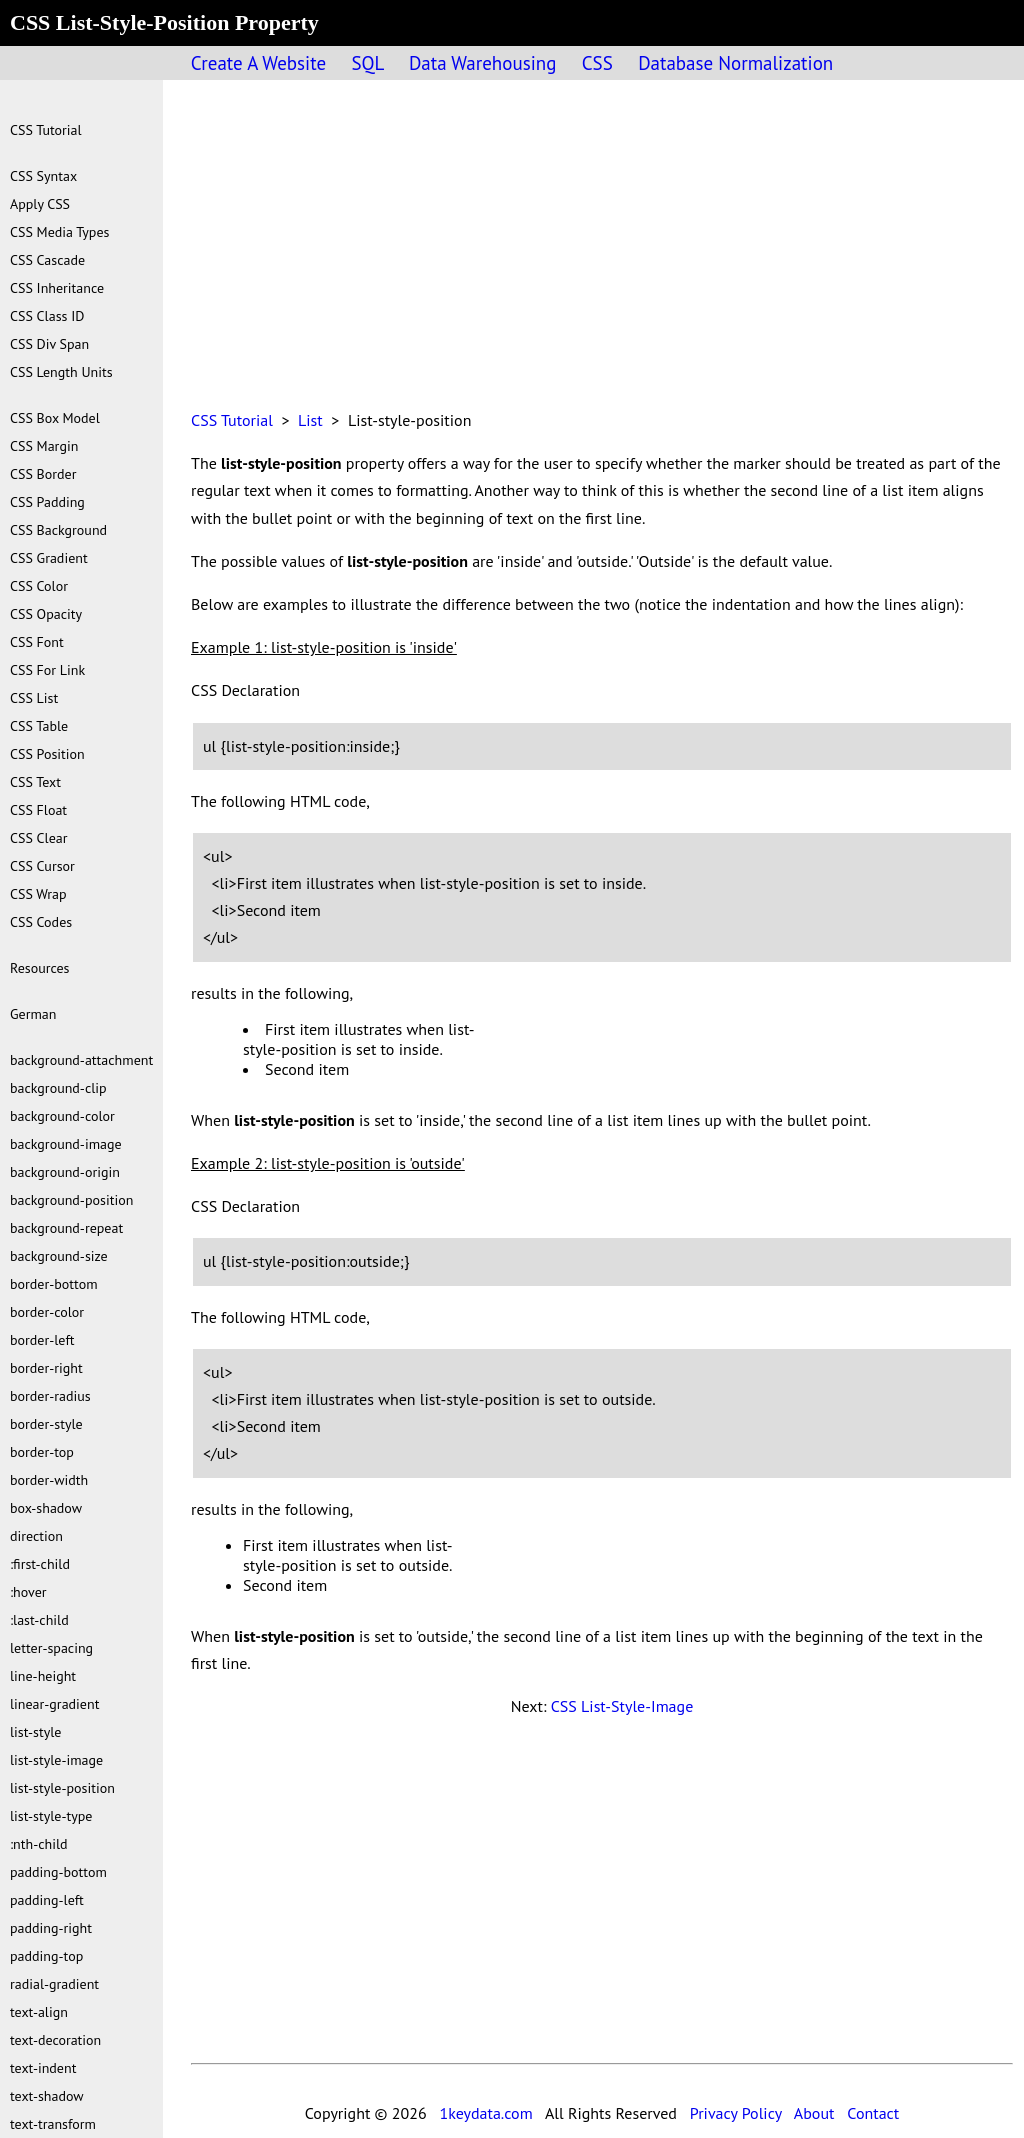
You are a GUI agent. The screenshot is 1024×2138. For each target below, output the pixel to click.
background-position (71, 1200)
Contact (873, 2113)
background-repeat (66, 1228)
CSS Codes (41, 922)
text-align (39, 2012)
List (310, 420)
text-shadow (47, 2096)
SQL (367, 63)
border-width (49, 1480)
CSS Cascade (47, 260)
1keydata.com (485, 2113)
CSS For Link (47, 670)
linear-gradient (54, 1704)
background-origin (65, 1172)
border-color (47, 1312)
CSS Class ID (47, 316)
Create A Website (258, 63)
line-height (43, 1676)
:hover (28, 1592)
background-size (59, 1256)
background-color (62, 1116)
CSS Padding (47, 502)
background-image (66, 1144)
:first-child (40, 1564)
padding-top (46, 1956)
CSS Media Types (59, 232)
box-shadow (46, 1508)
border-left (42, 1340)
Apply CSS (40, 204)
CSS (597, 63)
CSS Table (39, 726)
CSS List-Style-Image (622, 1706)
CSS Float (38, 810)
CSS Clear (39, 838)
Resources (39, 968)
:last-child (39, 1620)
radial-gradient (54, 1984)
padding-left (47, 1900)
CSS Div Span (49, 344)
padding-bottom (58, 1872)
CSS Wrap (38, 894)
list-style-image (56, 1760)
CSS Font (37, 642)
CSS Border (43, 474)
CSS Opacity (46, 614)
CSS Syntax (43, 176)
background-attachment (81, 1060)
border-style (46, 1424)
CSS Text (35, 782)
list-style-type (51, 1816)
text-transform (53, 2124)
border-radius (50, 1396)
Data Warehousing (482, 63)
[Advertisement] (602, 256)
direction (36, 1536)
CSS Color (39, 586)
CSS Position (47, 754)
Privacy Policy (736, 2113)
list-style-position (62, 1788)
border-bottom (54, 1284)
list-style (35, 1732)
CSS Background (58, 530)
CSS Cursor (42, 866)
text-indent (43, 2068)
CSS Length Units (61, 372)
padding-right (51, 1928)
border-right (46, 1368)
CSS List (34, 698)
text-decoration (55, 2040)
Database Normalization (735, 63)
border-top (42, 1452)
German (33, 1014)
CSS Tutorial (232, 420)
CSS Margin (44, 446)
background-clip (58, 1088)
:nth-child (39, 1844)
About (814, 2113)
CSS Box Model (55, 418)
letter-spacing (51, 1648)
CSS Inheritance (57, 288)
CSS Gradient (49, 558)
